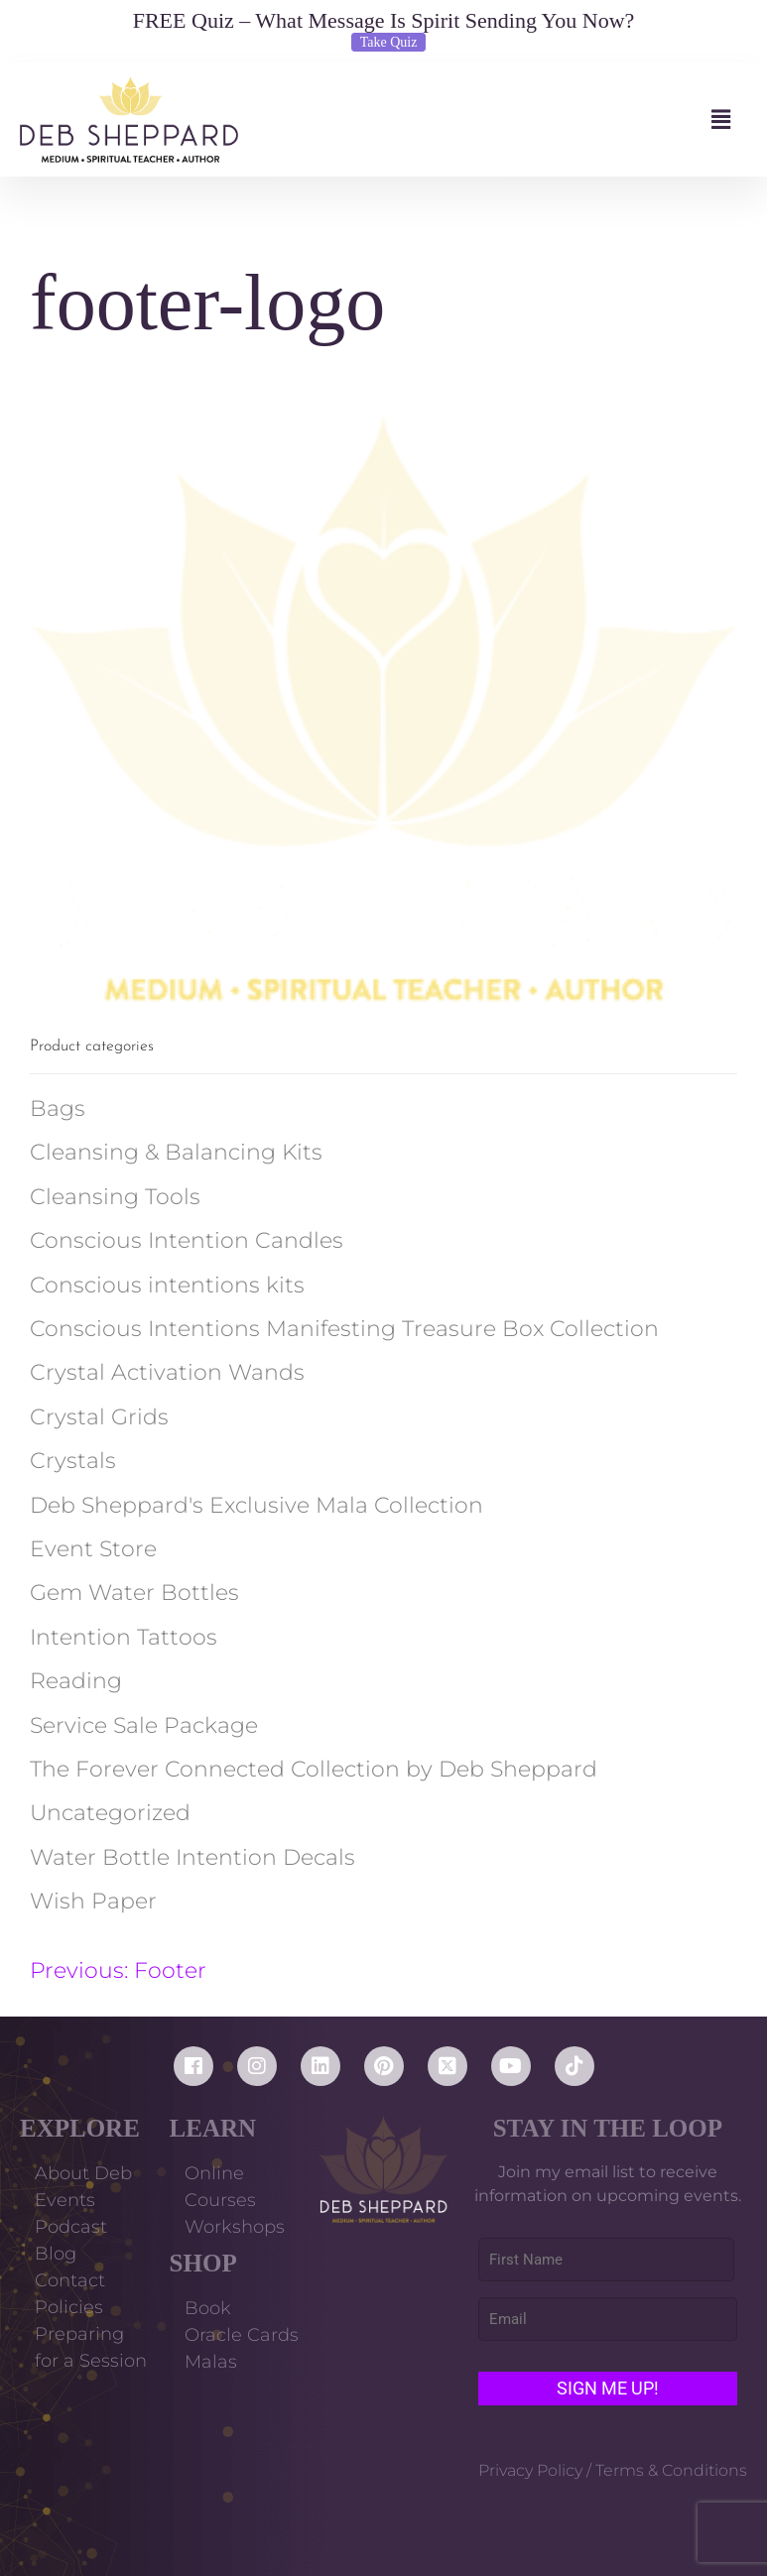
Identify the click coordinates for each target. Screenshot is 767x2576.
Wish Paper (93, 1901)
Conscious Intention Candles (186, 1240)
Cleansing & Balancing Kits (176, 1152)
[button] (492, 119)
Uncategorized (110, 1812)
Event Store (93, 1548)
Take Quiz (389, 42)
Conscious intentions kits (167, 1285)
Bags (57, 1108)
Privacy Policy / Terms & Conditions (612, 2470)
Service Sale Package (144, 1725)
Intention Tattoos (123, 1637)
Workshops (235, 2227)
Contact (70, 2280)
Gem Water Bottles (134, 1592)
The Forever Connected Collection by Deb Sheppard (313, 1769)
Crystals (73, 1460)
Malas (211, 2362)
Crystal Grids (99, 1417)
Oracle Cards (242, 2335)
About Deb (83, 2173)
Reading (76, 1680)
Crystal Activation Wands (167, 1372)
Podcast (71, 2227)
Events (65, 2200)
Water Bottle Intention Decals (192, 1857)
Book (208, 2308)
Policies (69, 2307)
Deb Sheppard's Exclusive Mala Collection (256, 1505)
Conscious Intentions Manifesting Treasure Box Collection (344, 1328)
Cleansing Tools (115, 1196)
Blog (55, 2254)
